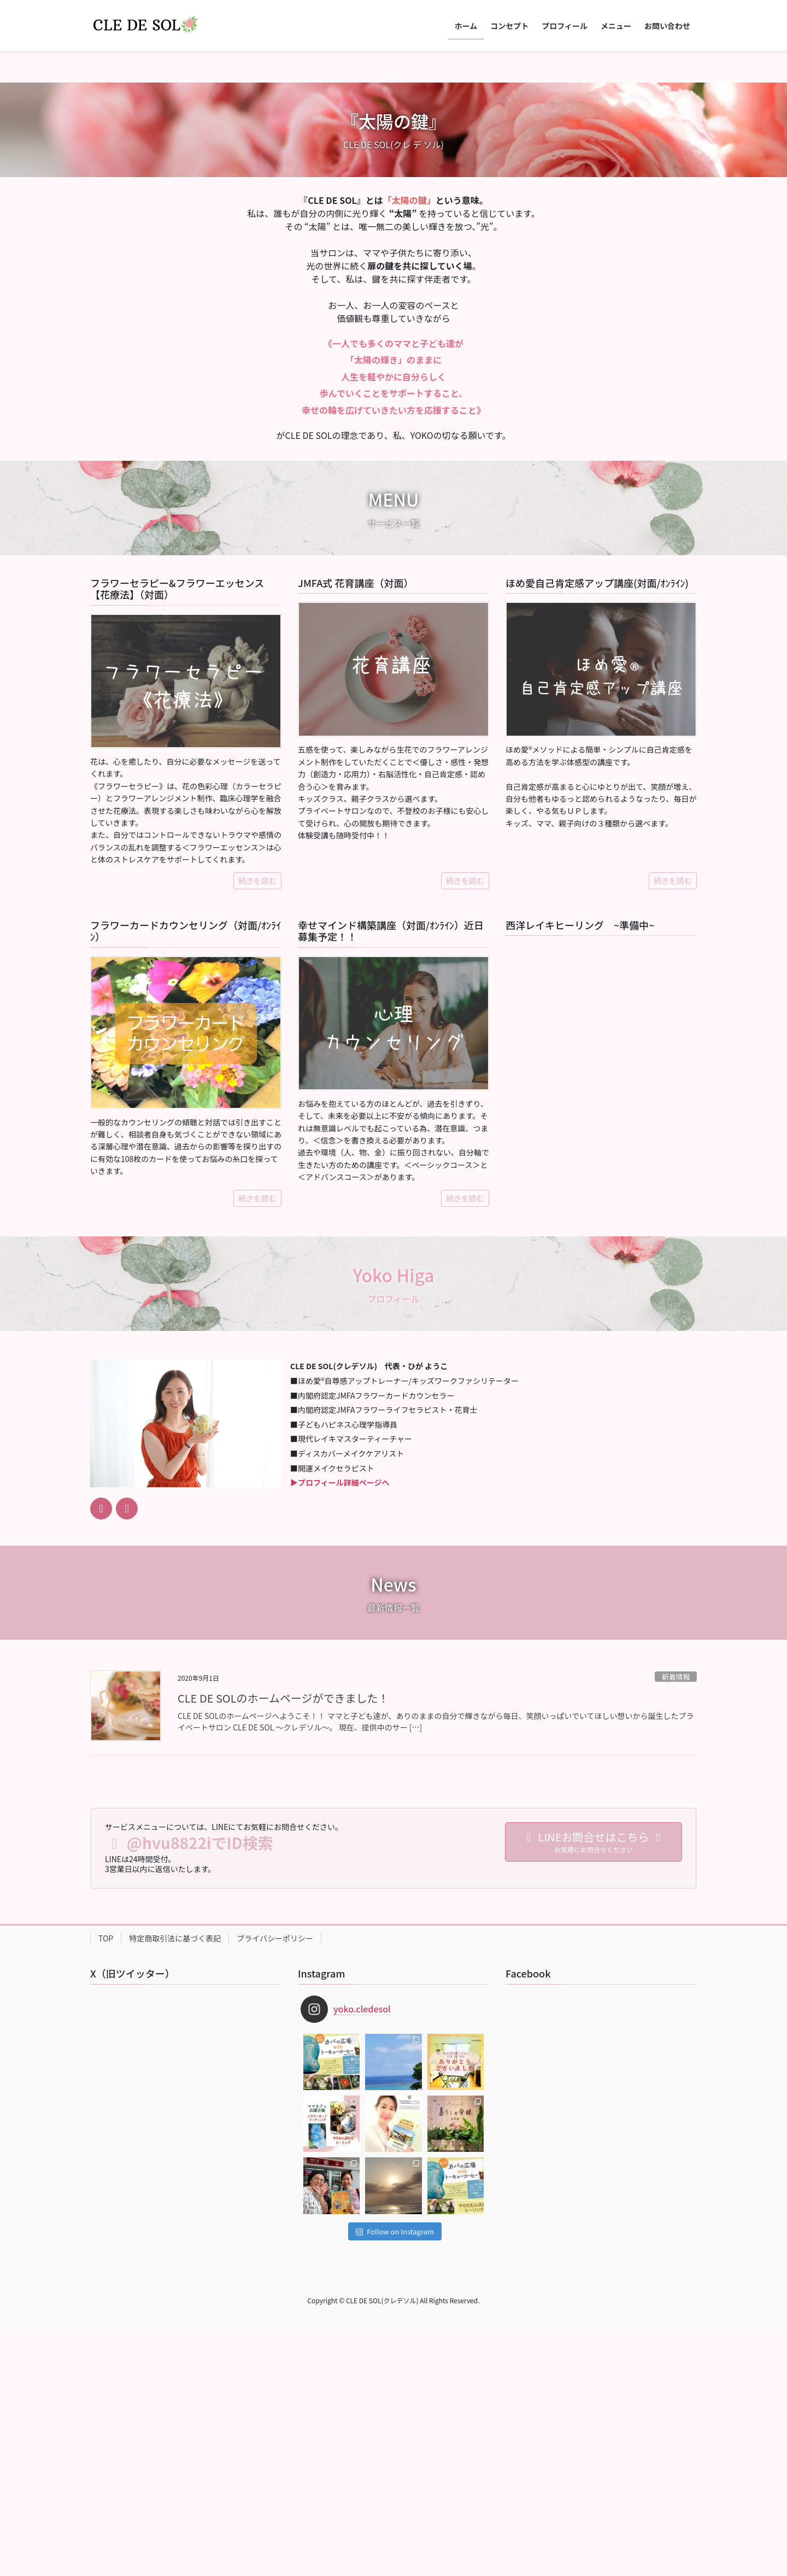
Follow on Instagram (395, 2479)
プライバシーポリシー (275, 2186)
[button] (59, 175)
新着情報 (676, 1925)
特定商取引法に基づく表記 (175, 2186)
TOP (105, 2186)
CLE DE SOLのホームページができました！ (283, 1947)
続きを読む (257, 1129)
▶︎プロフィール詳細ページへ (339, 1731)
